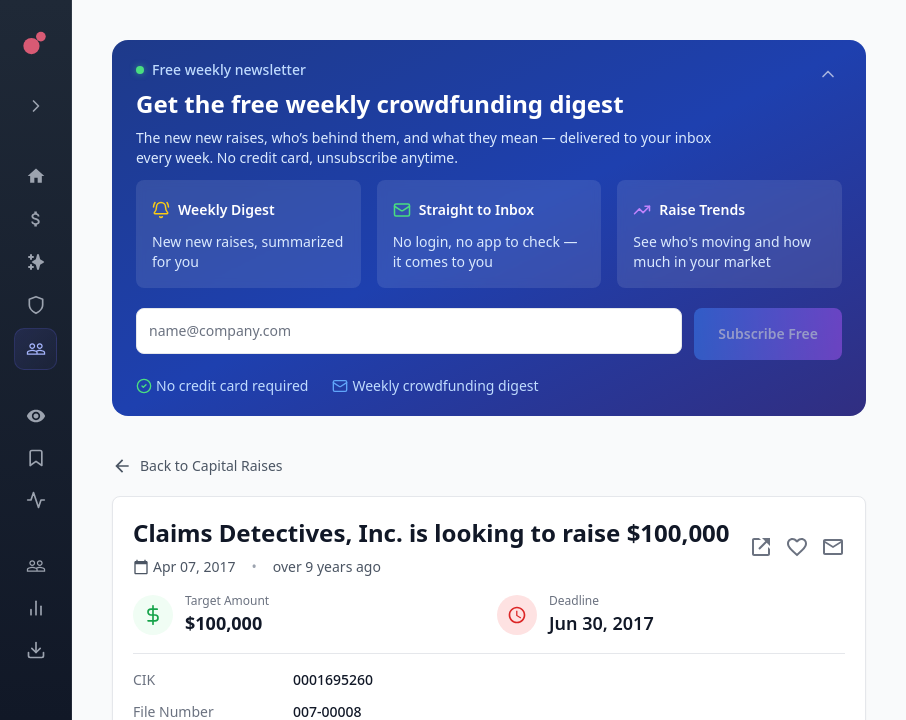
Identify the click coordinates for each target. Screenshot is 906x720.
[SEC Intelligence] (35, 305)
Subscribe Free (768, 333)
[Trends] (35, 608)
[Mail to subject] (833, 547)
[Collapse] (828, 74)
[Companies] (35, 262)
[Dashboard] (35, 176)
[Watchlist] (35, 416)
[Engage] (35, 566)
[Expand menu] (35, 106)
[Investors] (35, 349)
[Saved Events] (35, 458)
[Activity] (35, 500)
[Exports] (35, 650)
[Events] (35, 219)
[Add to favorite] (797, 547)
